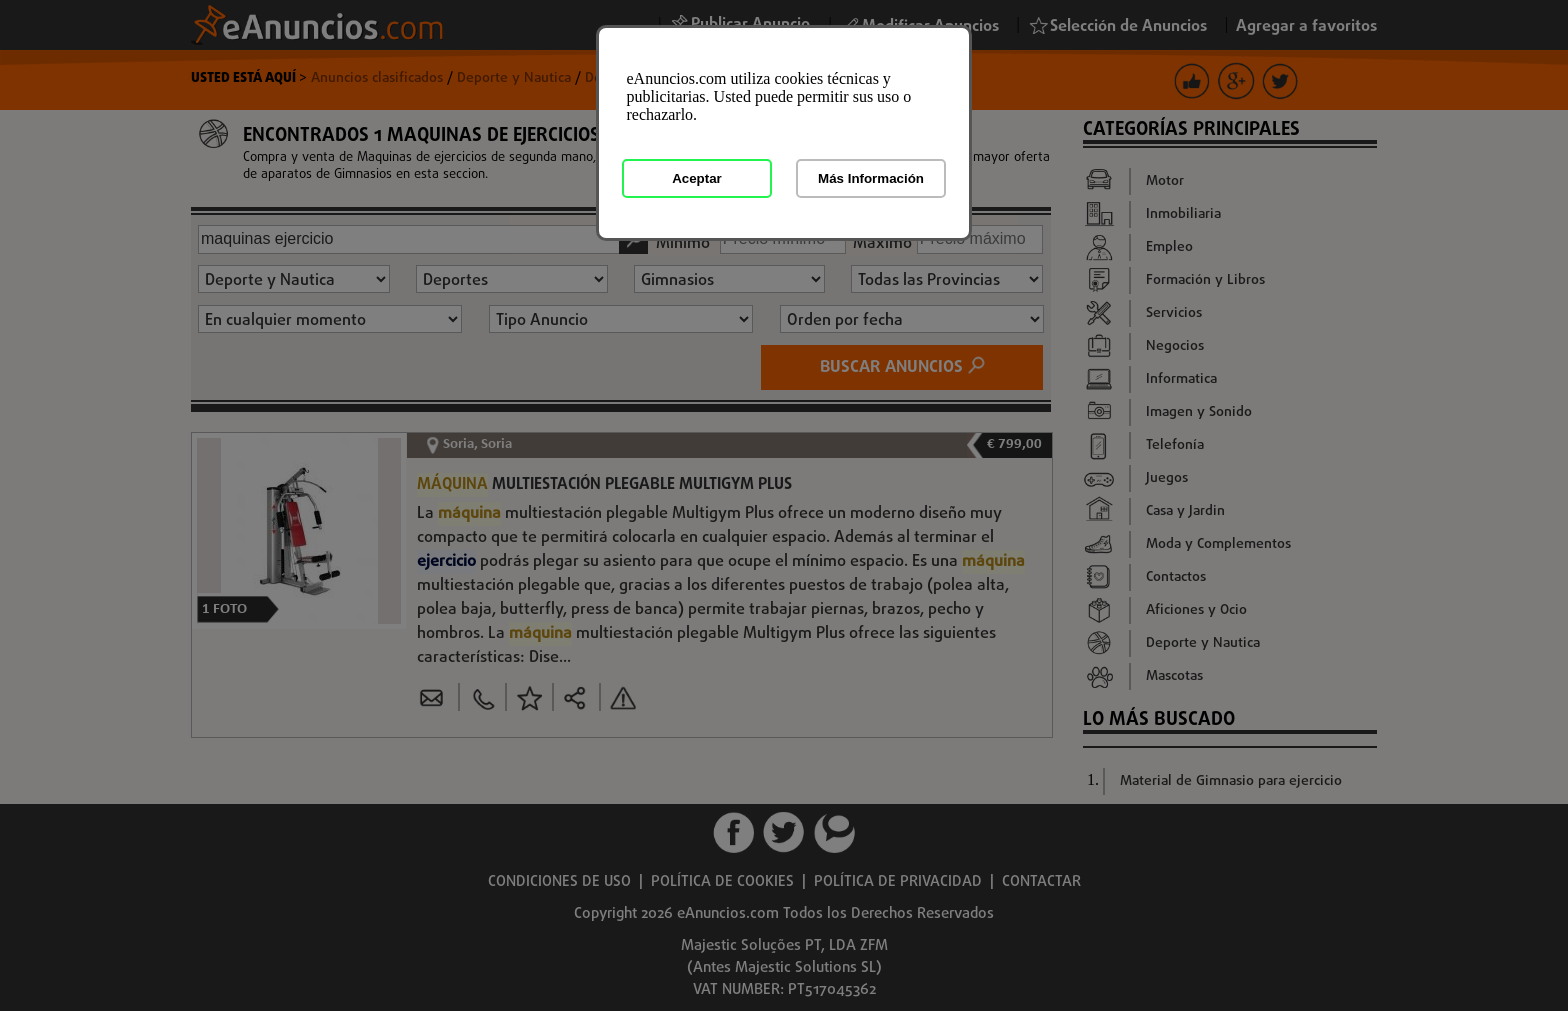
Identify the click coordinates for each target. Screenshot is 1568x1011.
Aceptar (697, 178)
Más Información (871, 178)
